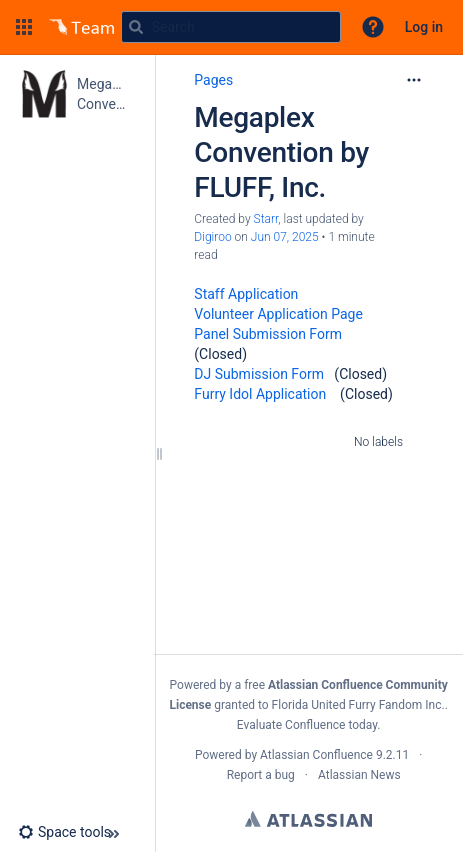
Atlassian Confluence (316, 755)
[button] (24, 27)
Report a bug (261, 775)
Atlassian (308, 819)
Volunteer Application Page (278, 314)
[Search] (136, 27)
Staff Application (246, 294)
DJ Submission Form (259, 374)
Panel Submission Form (268, 334)
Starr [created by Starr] (266, 219)
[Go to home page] (82, 27)
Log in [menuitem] (424, 27)
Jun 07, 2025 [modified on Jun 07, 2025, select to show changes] (285, 237)
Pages (213, 80)
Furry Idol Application (260, 394)
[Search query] (231, 27)
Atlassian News (359, 775)
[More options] (414, 80)
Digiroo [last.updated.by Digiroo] (212, 237)
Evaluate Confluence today (307, 725)
